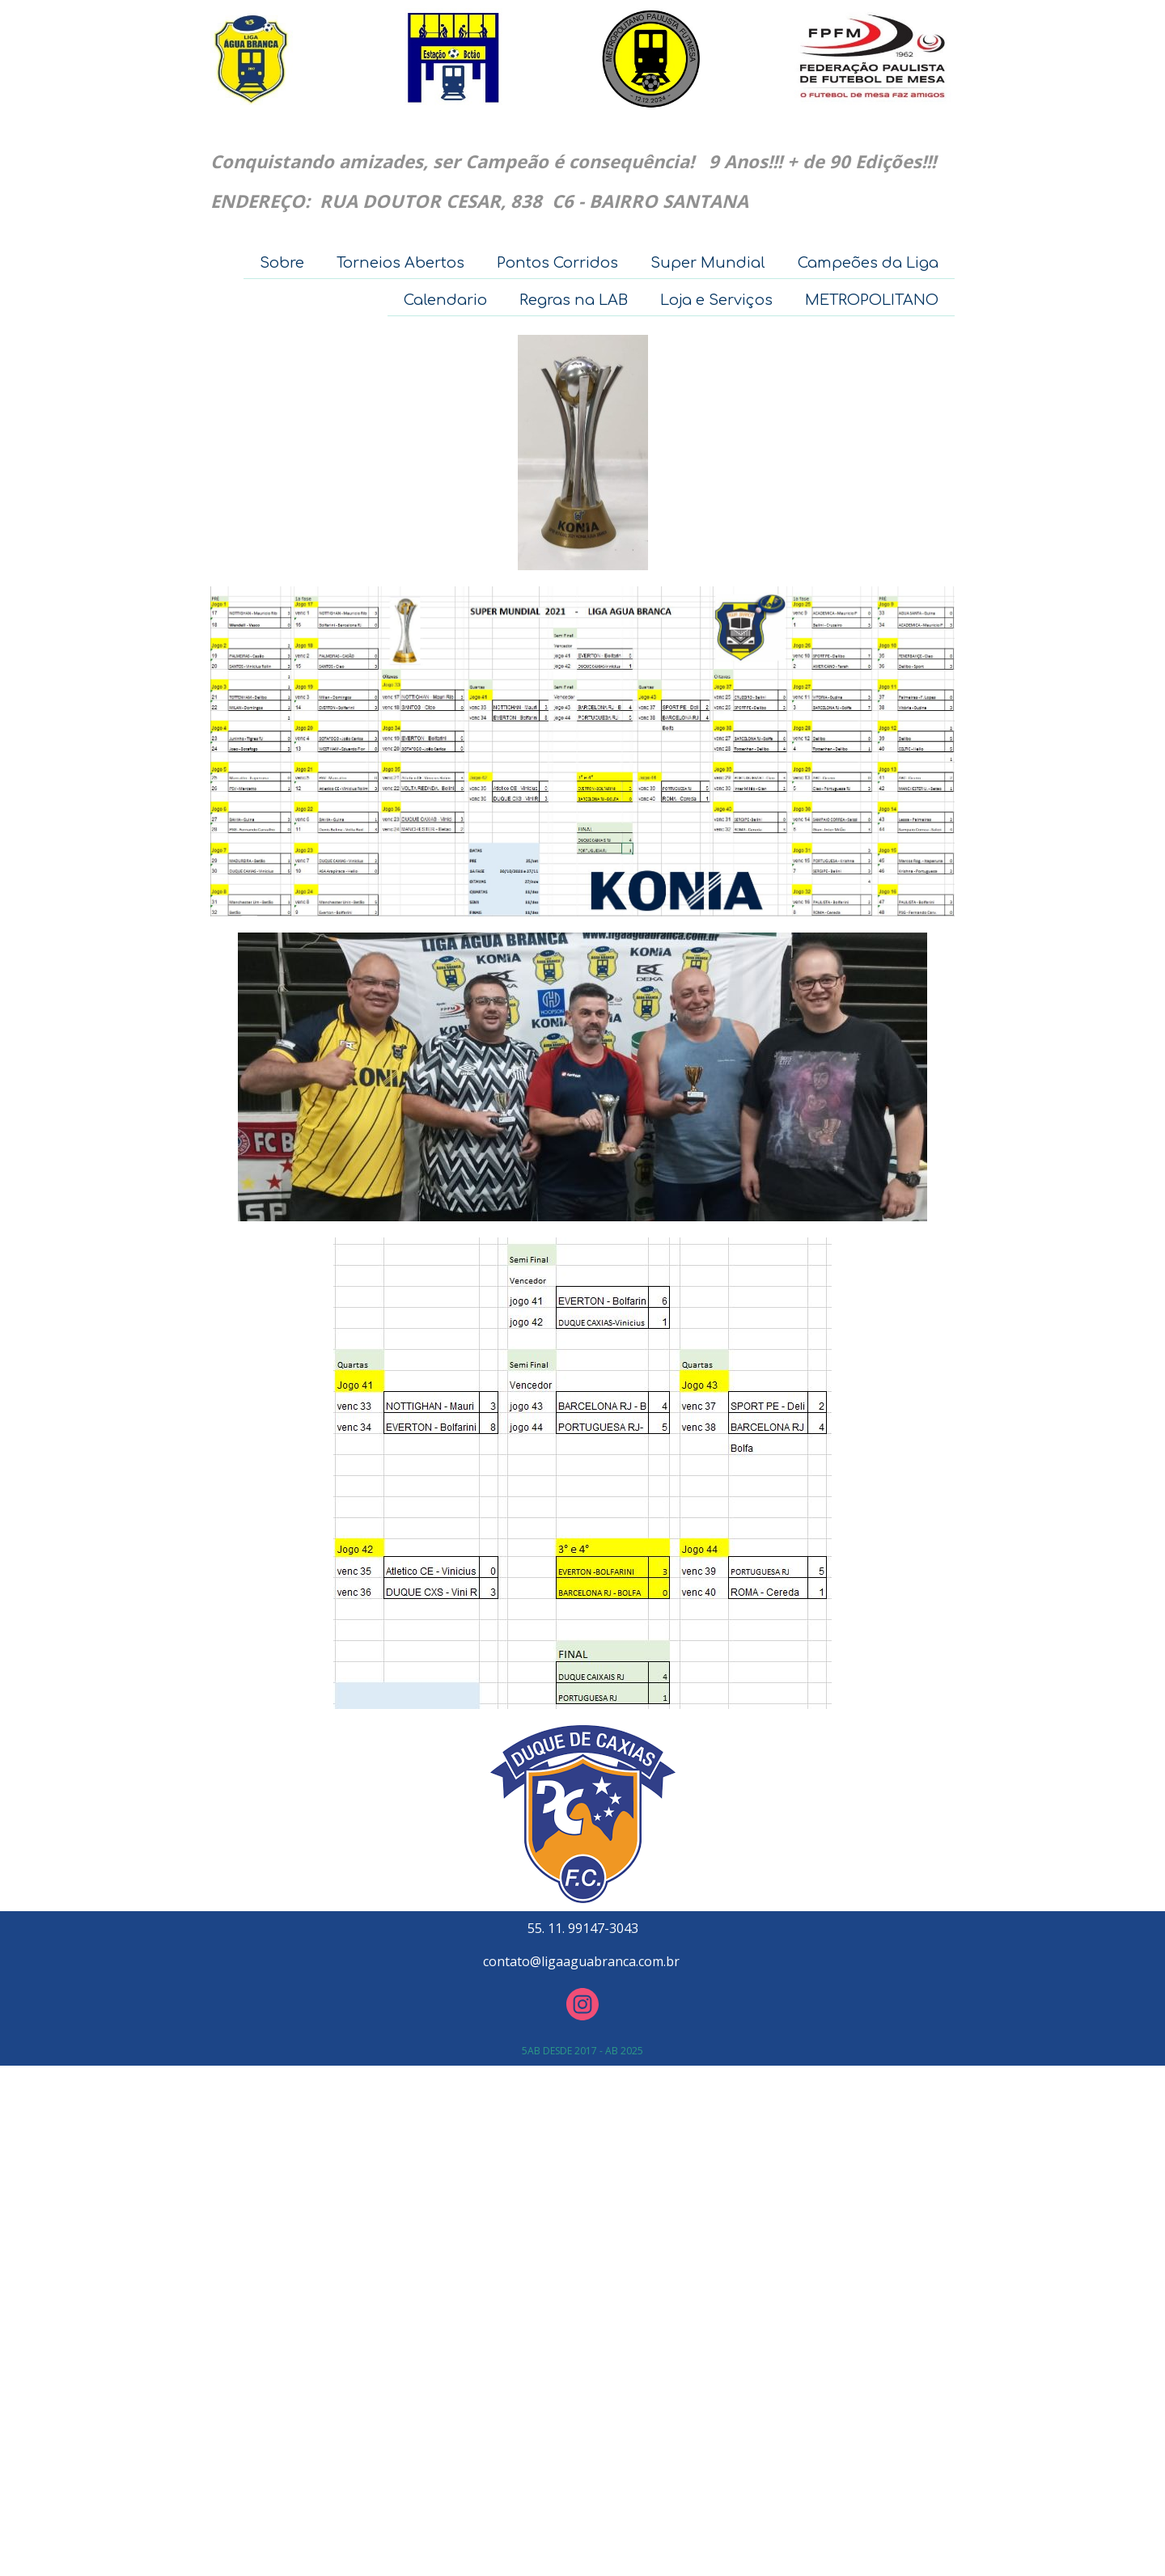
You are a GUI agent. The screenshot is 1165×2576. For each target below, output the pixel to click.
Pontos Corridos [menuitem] (557, 263)
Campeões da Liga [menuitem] (868, 263)
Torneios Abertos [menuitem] (400, 263)
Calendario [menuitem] (445, 300)
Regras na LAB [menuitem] (573, 300)
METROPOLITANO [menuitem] (871, 300)
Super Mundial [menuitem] (707, 263)
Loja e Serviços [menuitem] (716, 300)
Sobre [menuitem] (282, 263)
